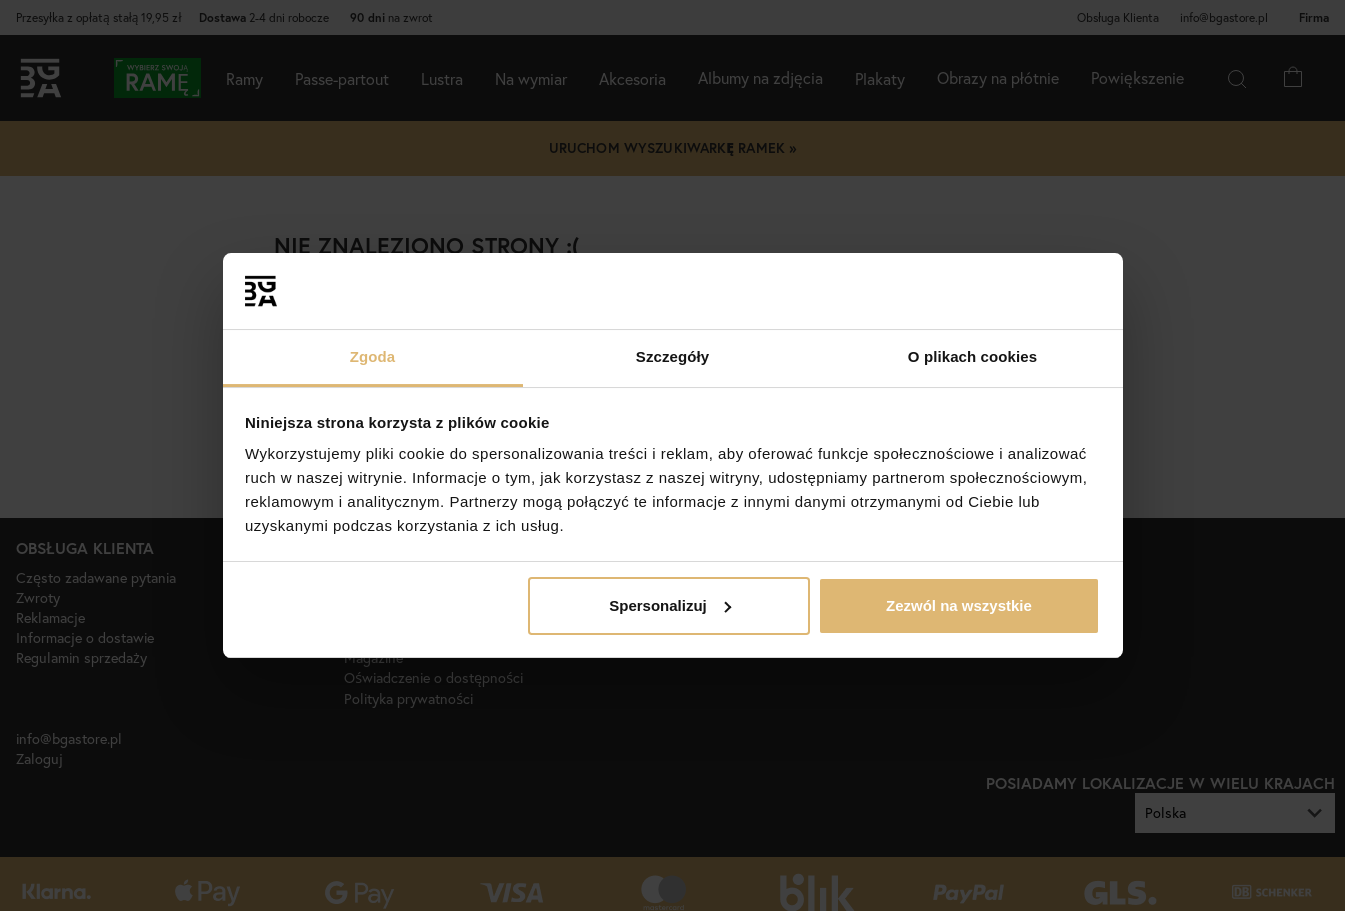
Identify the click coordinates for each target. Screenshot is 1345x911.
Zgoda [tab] (373, 356)
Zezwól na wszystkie (959, 605)
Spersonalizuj (670, 605)
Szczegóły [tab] (672, 356)
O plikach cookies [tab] (972, 356)
